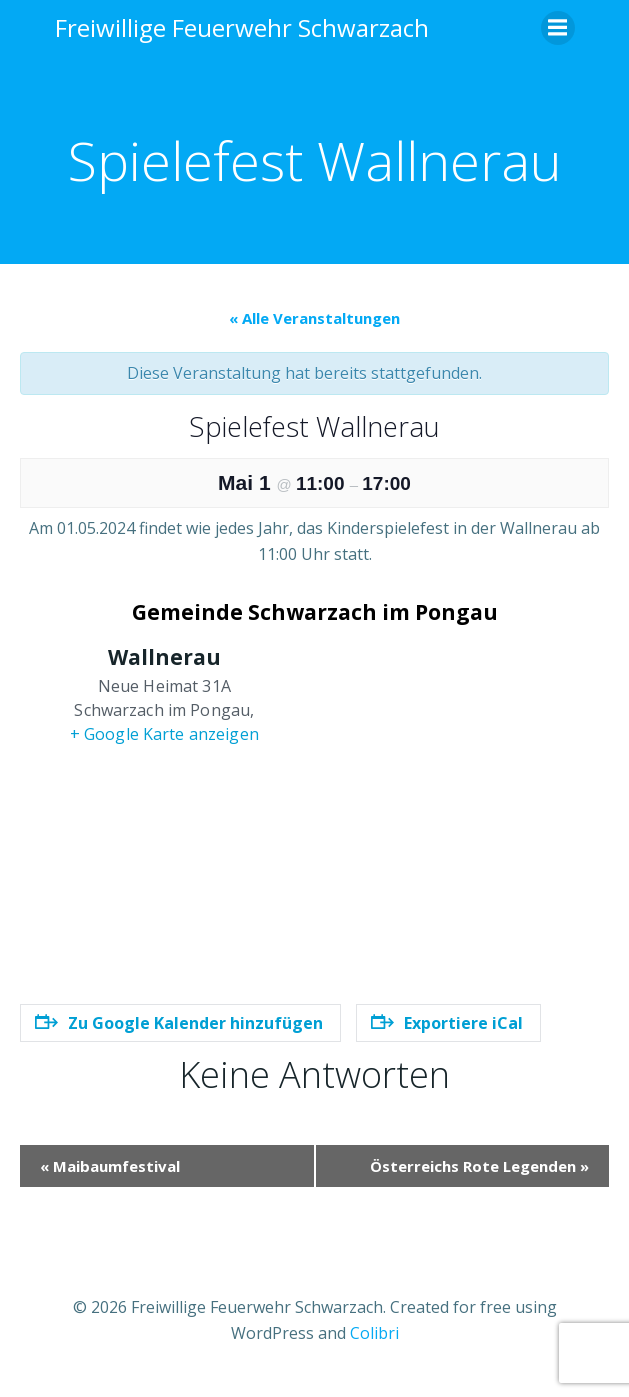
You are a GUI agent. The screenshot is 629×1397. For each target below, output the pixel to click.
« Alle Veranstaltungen (314, 318)
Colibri (374, 1333)
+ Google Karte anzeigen (164, 734)
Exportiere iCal (447, 1023)
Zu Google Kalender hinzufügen (179, 1023)
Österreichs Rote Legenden (479, 1166)
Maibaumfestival (110, 1166)
